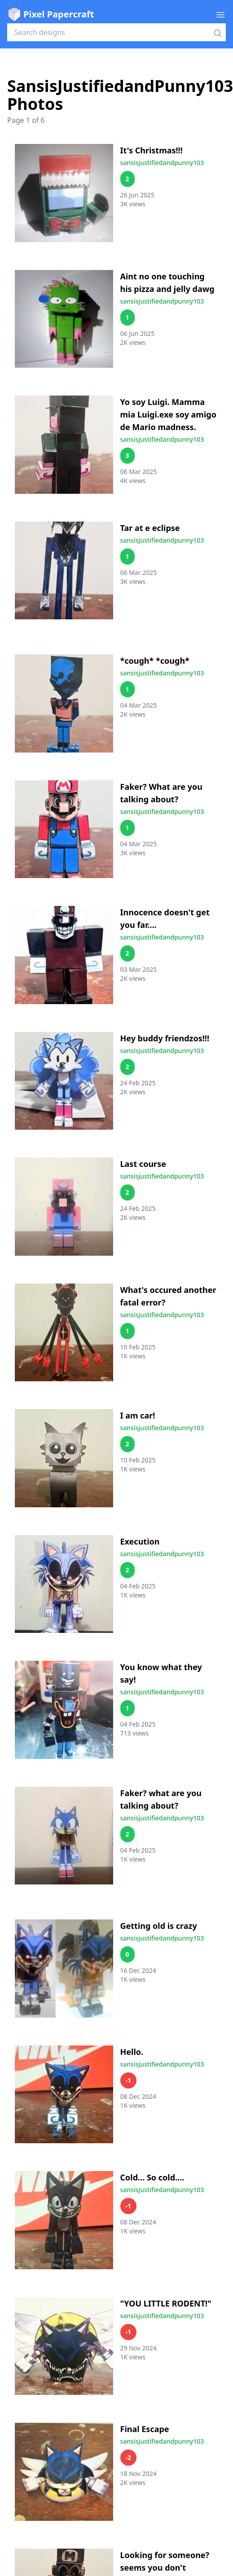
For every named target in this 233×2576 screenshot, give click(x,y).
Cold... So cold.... (152, 2177)
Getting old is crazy (158, 1925)
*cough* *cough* (154, 660)
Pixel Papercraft (50, 14)
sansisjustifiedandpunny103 (162, 162)
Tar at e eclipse (150, 527)
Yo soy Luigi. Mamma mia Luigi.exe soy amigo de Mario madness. (168, 414)
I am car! (137, 1415)
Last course (143, 1163)
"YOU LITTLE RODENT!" (165, 2303)
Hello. (132, 2051)
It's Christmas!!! (151, 150)
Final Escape (144, 2429)
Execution (140, 1541)
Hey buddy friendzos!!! (165, 1038)
